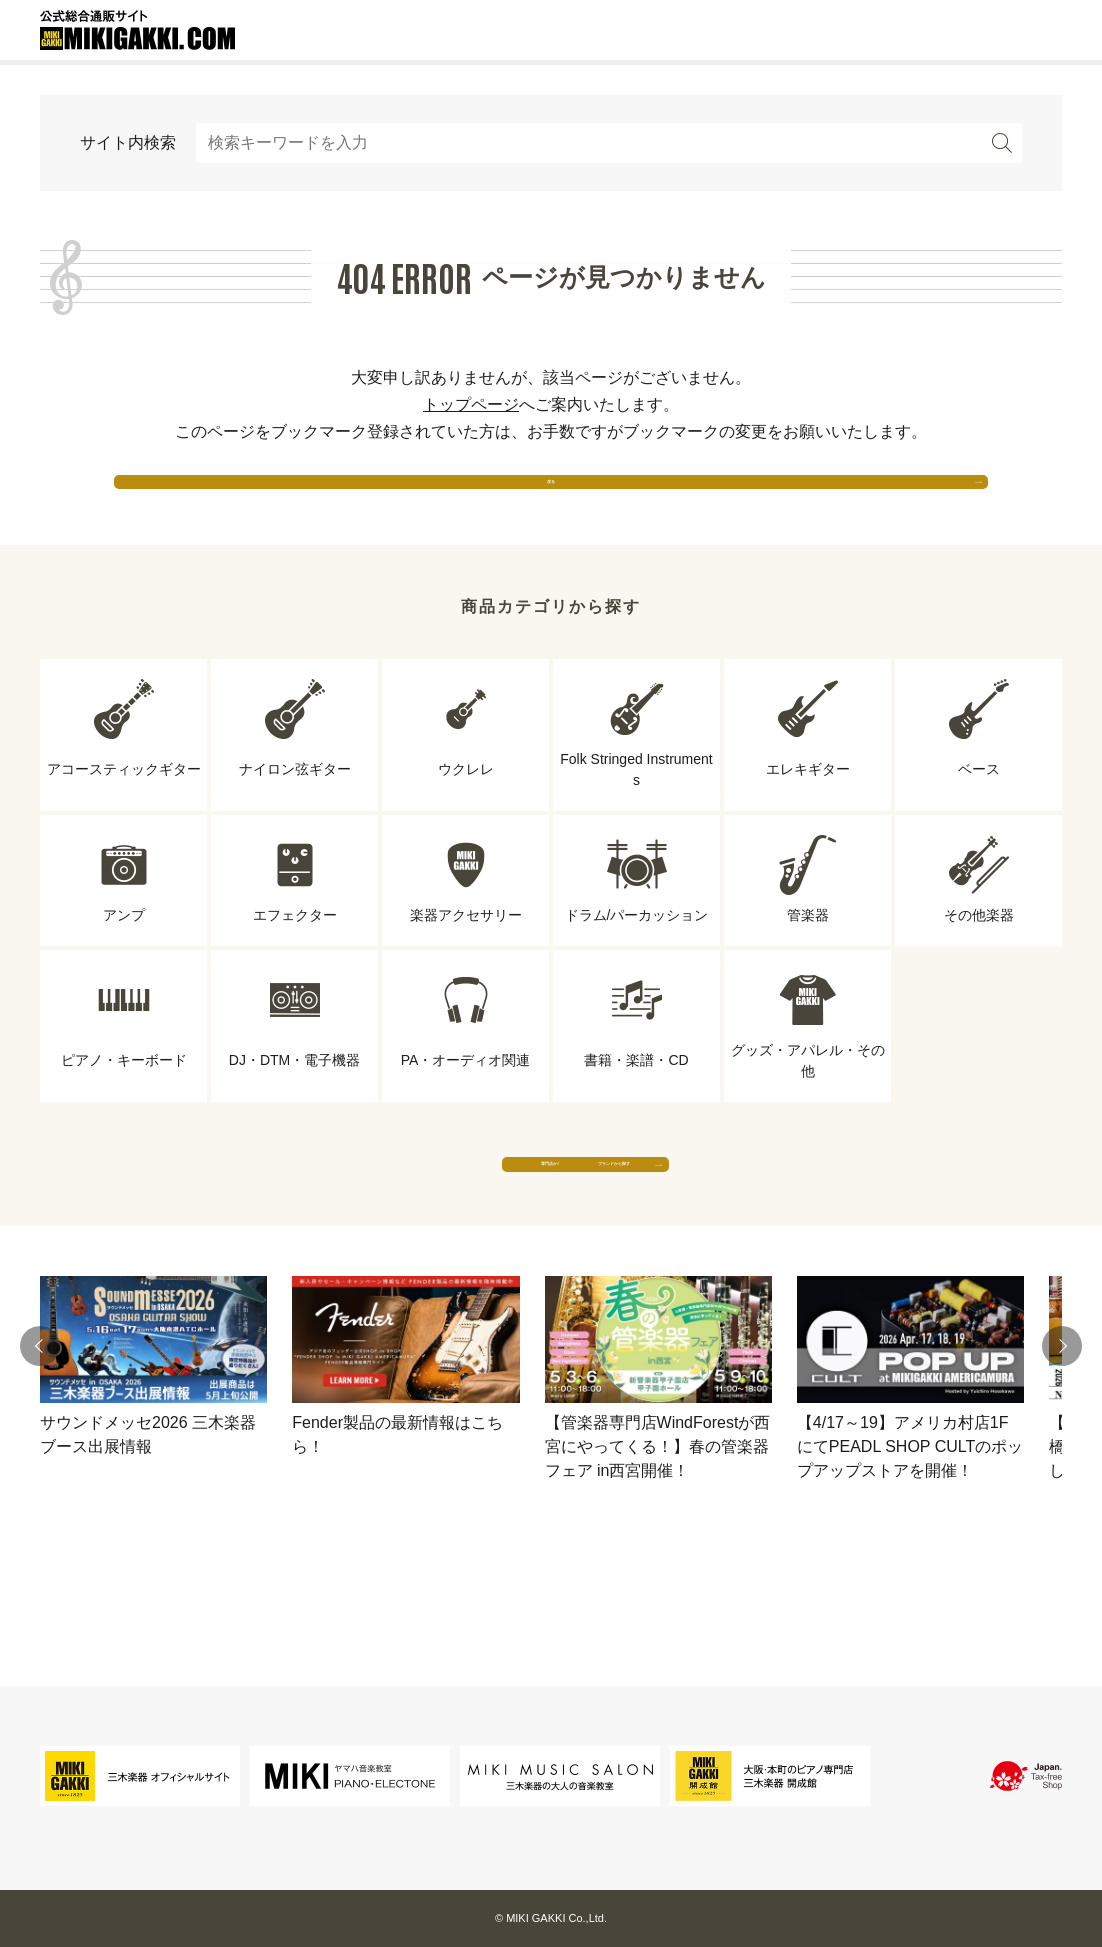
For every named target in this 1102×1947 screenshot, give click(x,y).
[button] (40, 1424)
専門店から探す (366, 1221)
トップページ (471, 404)
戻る (551, 499)
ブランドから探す (736, 1221)
